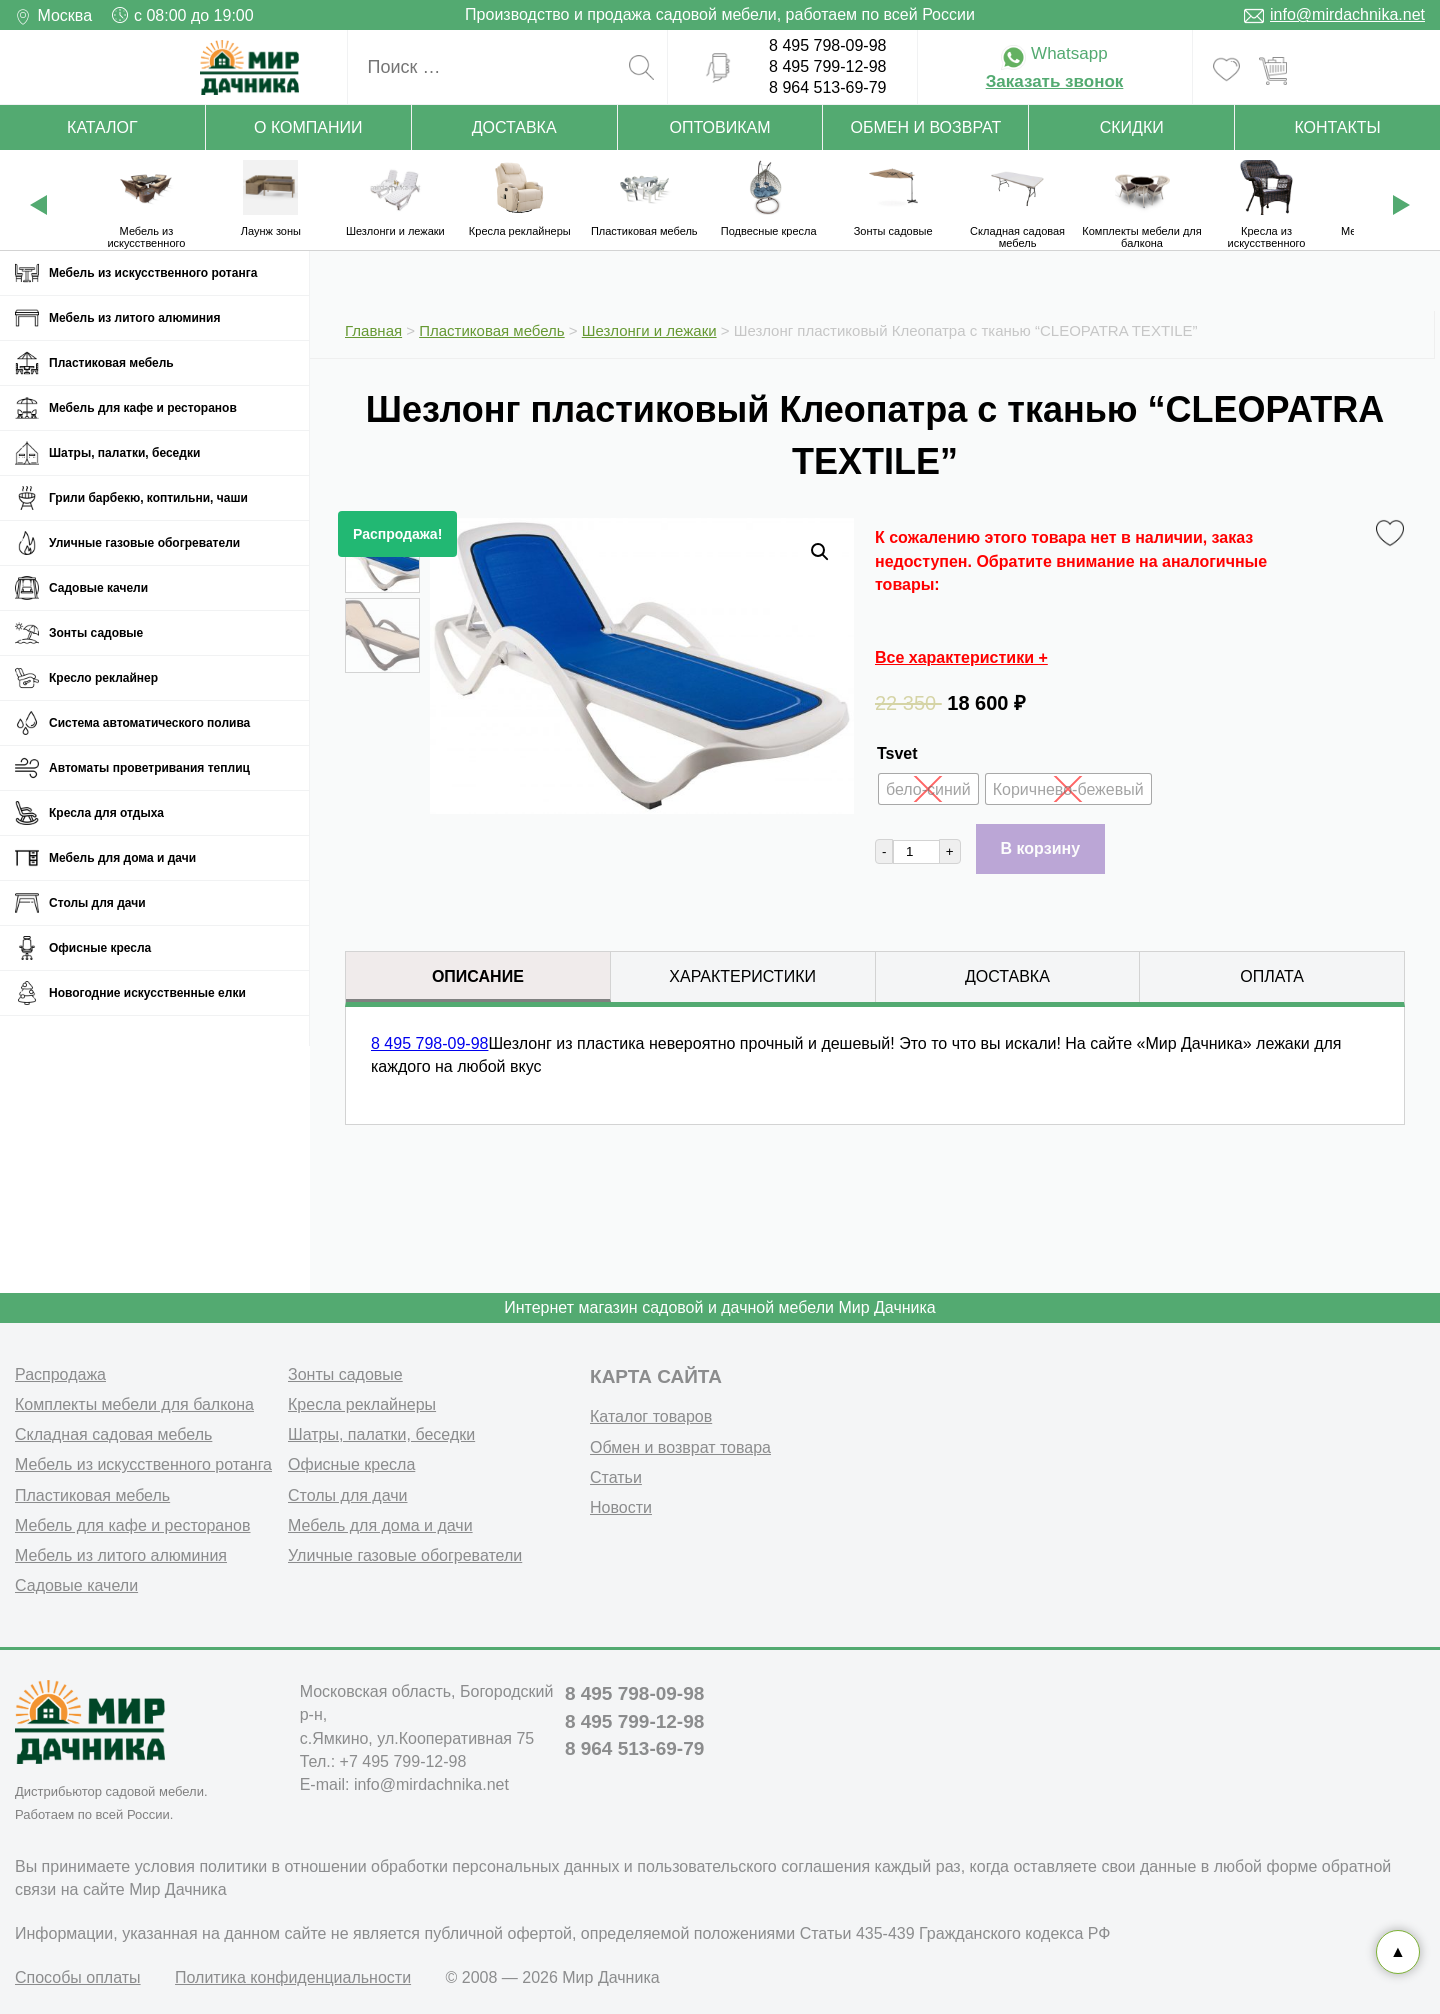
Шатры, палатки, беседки (124, 453)
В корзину (1040, 848)
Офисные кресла (100, 948)
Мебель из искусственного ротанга (153, 273)
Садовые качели (98, 588)
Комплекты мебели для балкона (134, 1404)
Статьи (616, 1477)
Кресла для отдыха (106, 813)
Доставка (514, 127)
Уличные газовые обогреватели (144, 543)
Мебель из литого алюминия (134, 318)
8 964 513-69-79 (827, 87)
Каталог (102, 127)
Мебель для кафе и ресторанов (143, 408)
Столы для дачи (97, 903)
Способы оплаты (78, 1977)
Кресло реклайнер (103, 678)
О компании (308, 127)
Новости (621, 1507)
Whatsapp (1054, 53)
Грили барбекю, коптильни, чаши (148, 498)
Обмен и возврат (926, 127)
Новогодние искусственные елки (147, 993)
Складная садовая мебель (113, 1434)
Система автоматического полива (149, 723)
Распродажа (60, 1374)
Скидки (1132, 127)
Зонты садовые (96, 633)
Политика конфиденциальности (293, 1977)
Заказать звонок (1055, 81)
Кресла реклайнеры (362, 1404)
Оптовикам (720, 127)
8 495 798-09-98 (827, 45)
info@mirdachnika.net (1347, 14)
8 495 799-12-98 (827, 66)
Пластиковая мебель (111, 363)
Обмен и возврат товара (680, 1447)
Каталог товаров (651, 1416)
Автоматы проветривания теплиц (149, 768)
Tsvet (897, 753)
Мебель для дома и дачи (122, 858)
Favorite (1393, 534)
